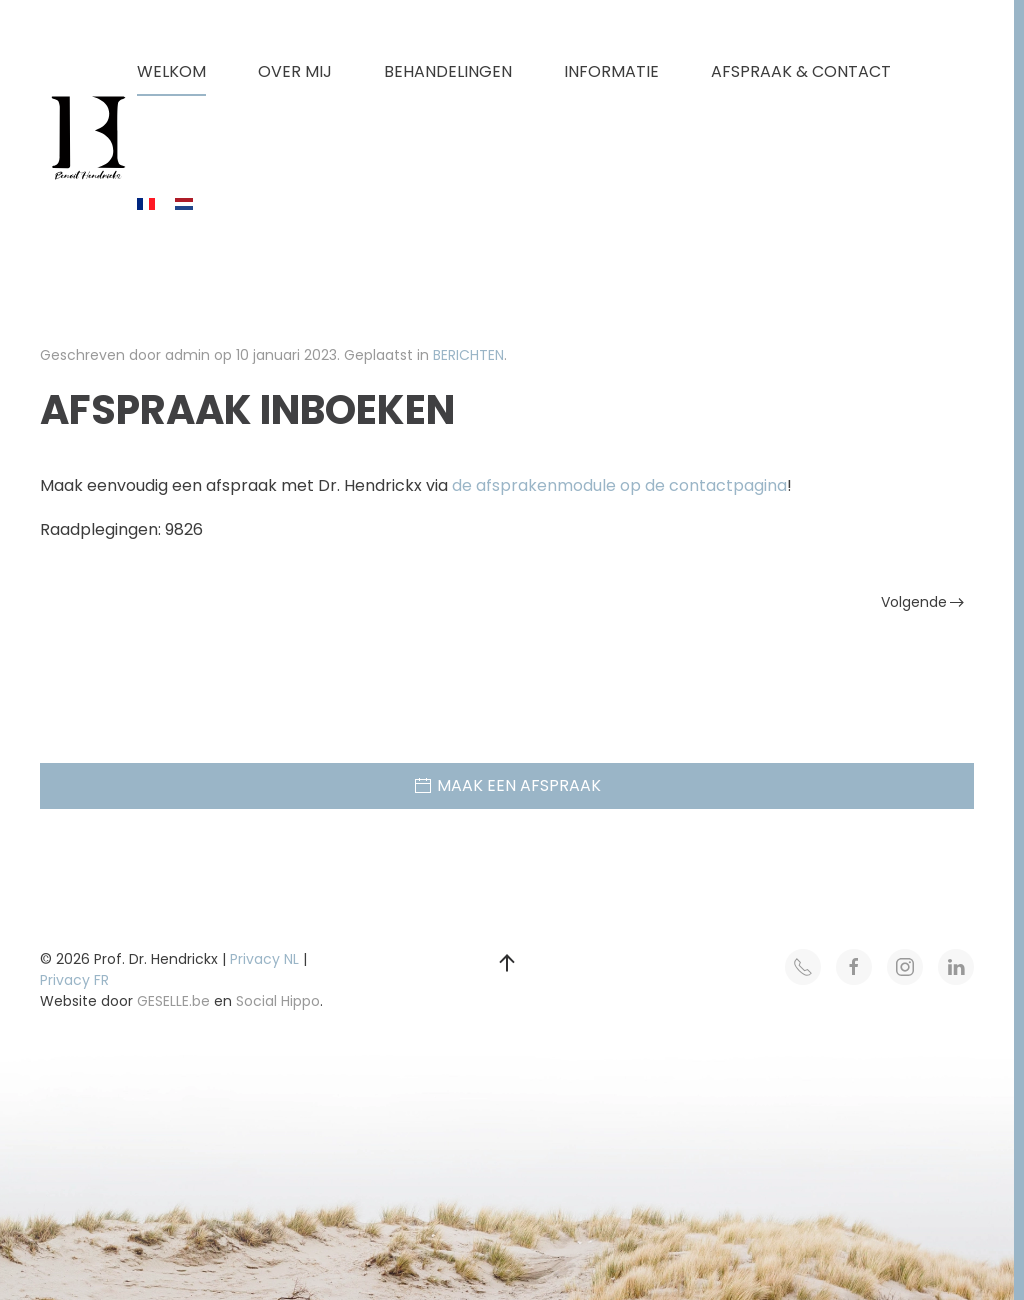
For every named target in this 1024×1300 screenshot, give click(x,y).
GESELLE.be (173, 1001)
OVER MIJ (295, 71)
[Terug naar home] (88, 138)
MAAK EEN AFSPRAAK (507, 785)
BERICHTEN (468, 355)
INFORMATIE (611, 71)
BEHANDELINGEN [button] (448, 71)
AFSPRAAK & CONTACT (801, 71)
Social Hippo (278, 1001)
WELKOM (171, 71)
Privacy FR (74, 980)
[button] (507, 963)
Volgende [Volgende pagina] (923, 602)
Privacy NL (264, 959)
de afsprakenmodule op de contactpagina (619, 485)
